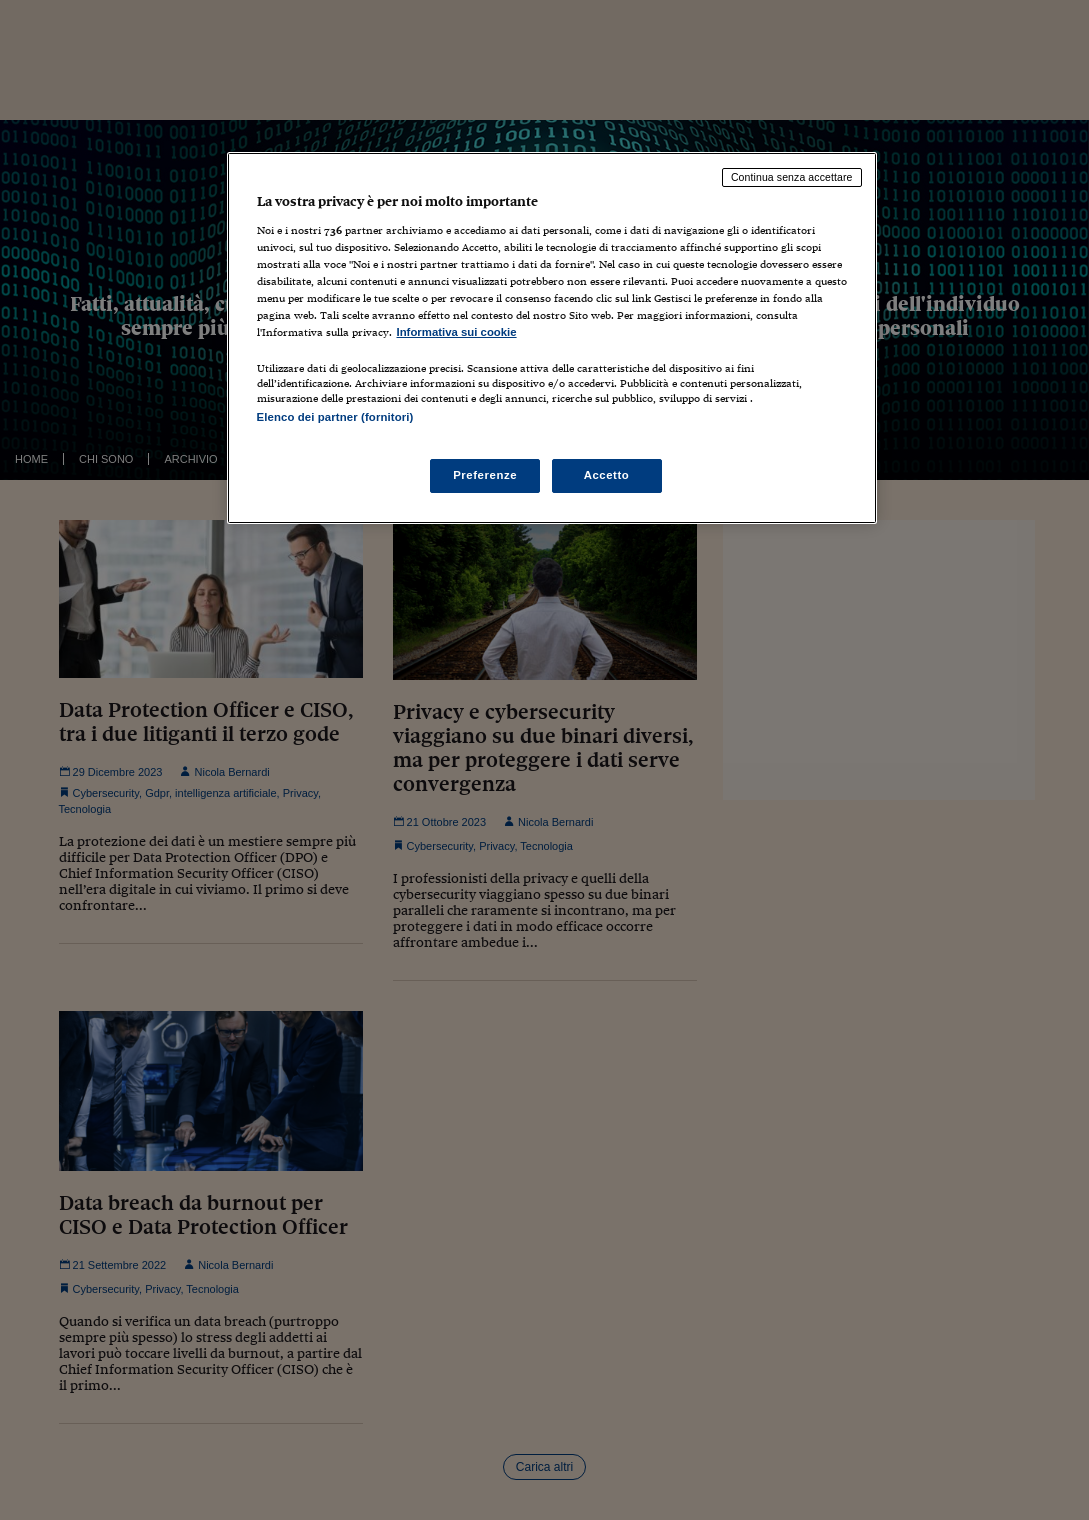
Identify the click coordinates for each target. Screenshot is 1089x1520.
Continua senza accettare (792, 177)
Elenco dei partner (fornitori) (335, 417)
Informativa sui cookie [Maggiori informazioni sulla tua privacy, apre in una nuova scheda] (457, 332)
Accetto (607, 475)
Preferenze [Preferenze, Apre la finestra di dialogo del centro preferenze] (485, 475)
